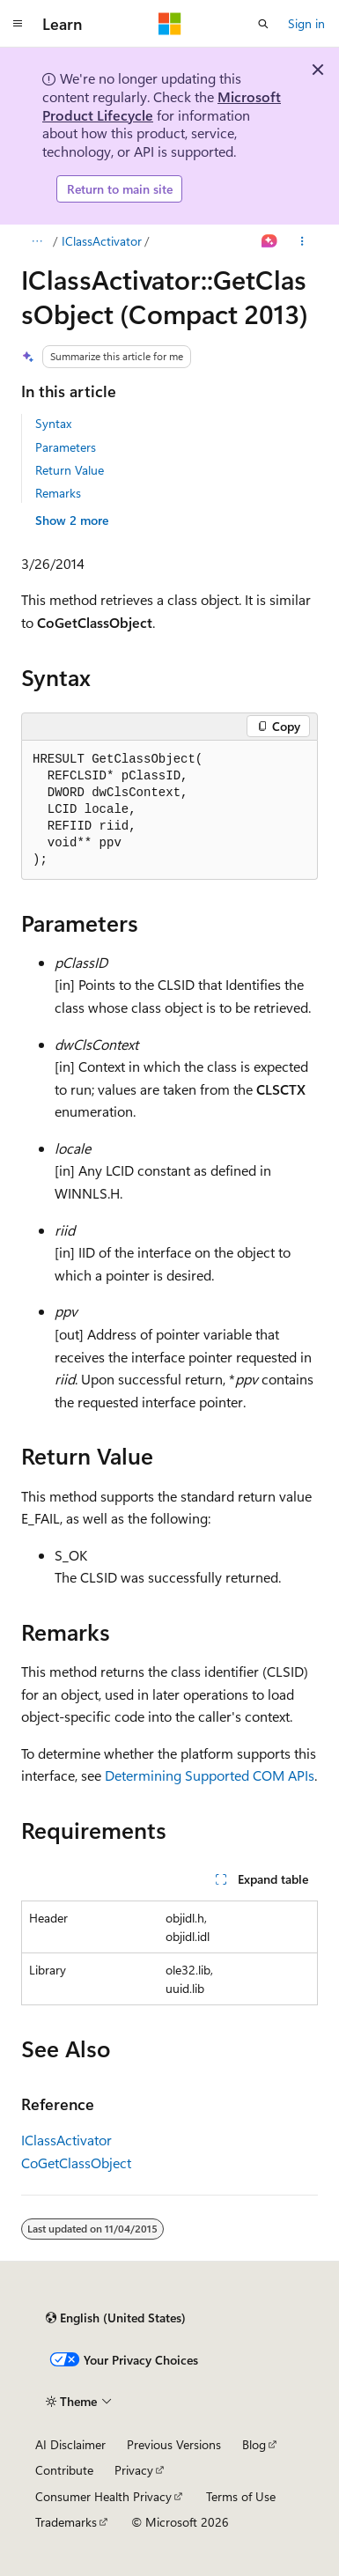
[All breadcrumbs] (36, 241)
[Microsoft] (169, 23)
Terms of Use (241, 2496)
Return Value (69, 469)
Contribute (64, 2470)
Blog (254, 2444)
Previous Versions (174, 2444)
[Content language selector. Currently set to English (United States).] (115, 2318)
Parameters (65, 447)
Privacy (133, 2470)
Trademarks (66, 2521)
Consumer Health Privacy (103, 2496)
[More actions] (302, 241)
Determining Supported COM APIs (209, 1775)
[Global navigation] (17, 24)
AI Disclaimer (70, 2444)
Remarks (58, 492)
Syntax (53, 423)
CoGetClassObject (76, 2162)
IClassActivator (102, 241)
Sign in (306, 23)
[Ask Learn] (270, 241)
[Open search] (263, 24)
